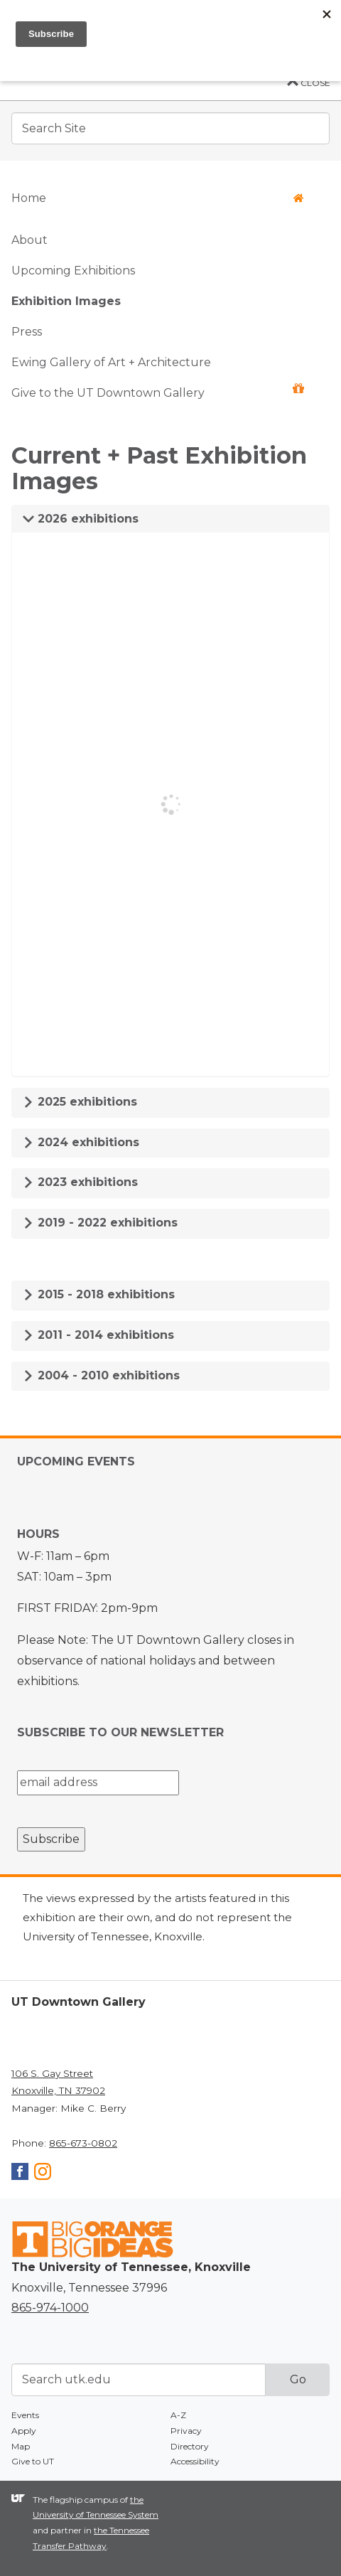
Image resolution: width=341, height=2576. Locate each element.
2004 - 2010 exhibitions (101, 1375)
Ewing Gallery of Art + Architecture (111, 362)
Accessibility (195, 2461)
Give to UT (32, 2461)
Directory (189, 2446)
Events (25, 2415)
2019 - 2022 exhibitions (100, 1222)
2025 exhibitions (80, 1101)
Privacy (186, 2430)
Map (20, 2446)
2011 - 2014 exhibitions (98, 1335)
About (29, 240)
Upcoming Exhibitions (73, 270)
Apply (23, 2430)
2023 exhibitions (80, 1182)
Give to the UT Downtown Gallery (157, 391)
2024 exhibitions (81, 1142)
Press (26, 331)
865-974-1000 (50, 2307)
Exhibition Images (66, 301)
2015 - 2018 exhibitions (99, 1294)
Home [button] (157, 198)
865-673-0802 (83, 2143)
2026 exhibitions (81, 518)
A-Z (178, 2415)
